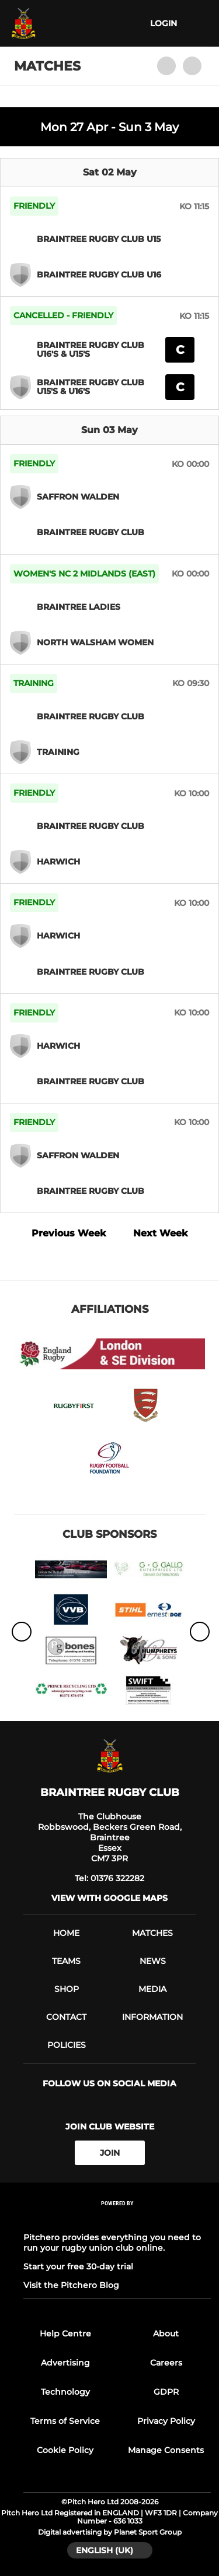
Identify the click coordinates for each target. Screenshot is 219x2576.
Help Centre (65, 2333)
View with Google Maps (109, 1898)
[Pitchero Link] (117, 2218)
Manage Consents (166, 2450)
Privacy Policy (166, 2421)
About (166, 2333)
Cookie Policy (65, 2450)
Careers (166, 2362)
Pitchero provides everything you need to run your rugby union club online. (112, 2242)
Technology (65, 2392)
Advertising (65, 2362)
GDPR (166, 2392)
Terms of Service (65, 2421)
